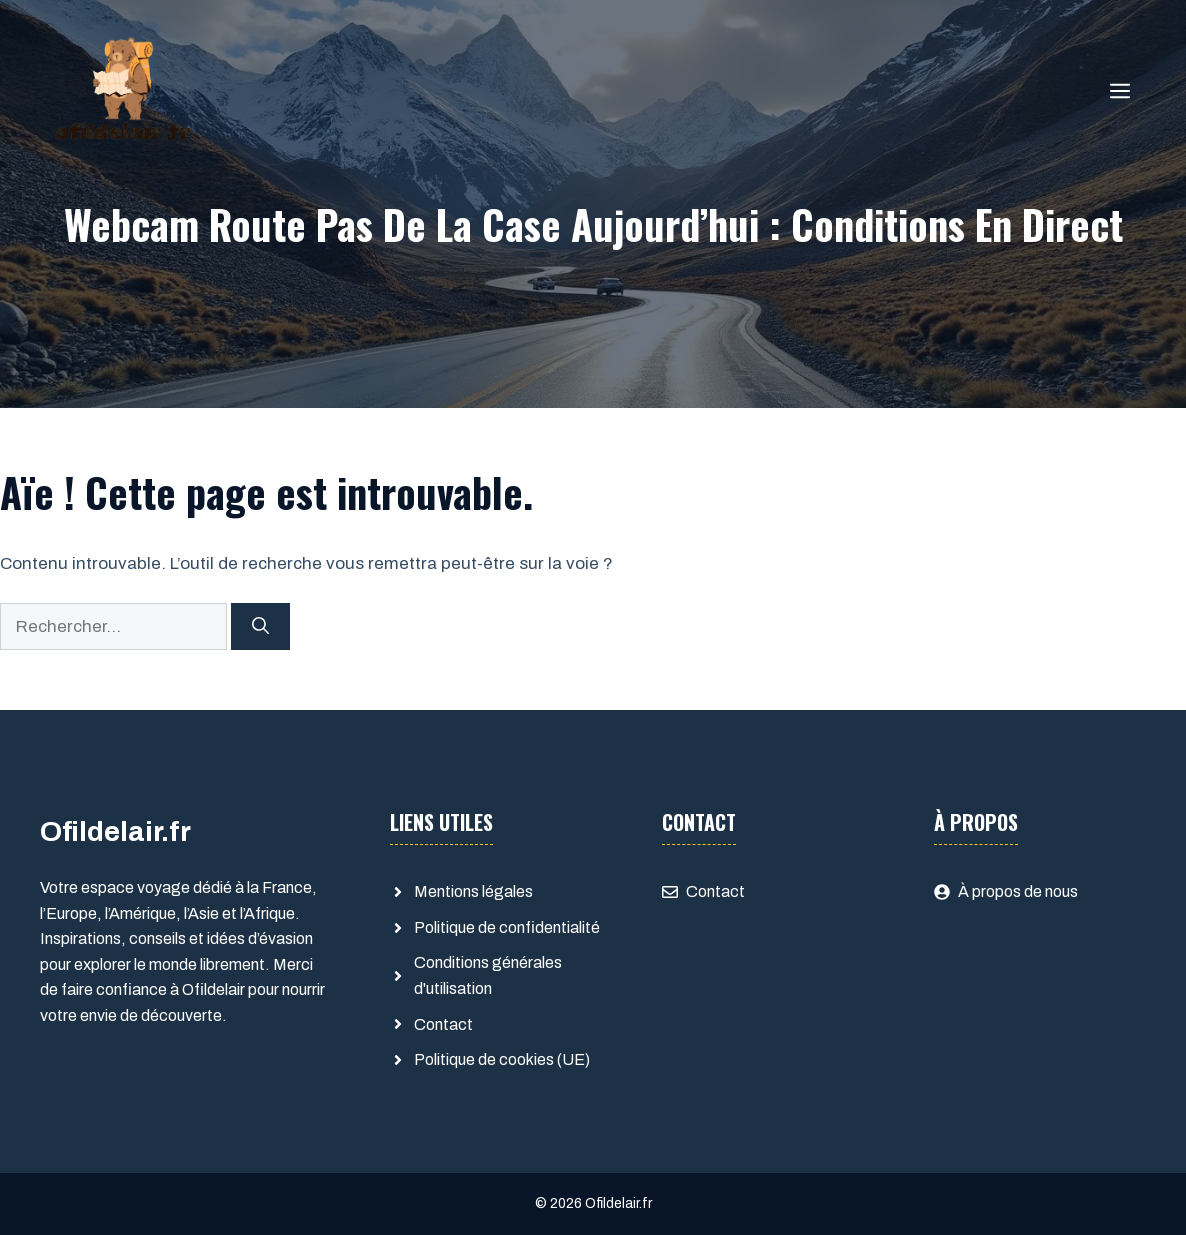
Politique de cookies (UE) (502, 1059)
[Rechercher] (260, 627)
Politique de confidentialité (507, 927)
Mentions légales (473, 891)
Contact (443, 1024)
